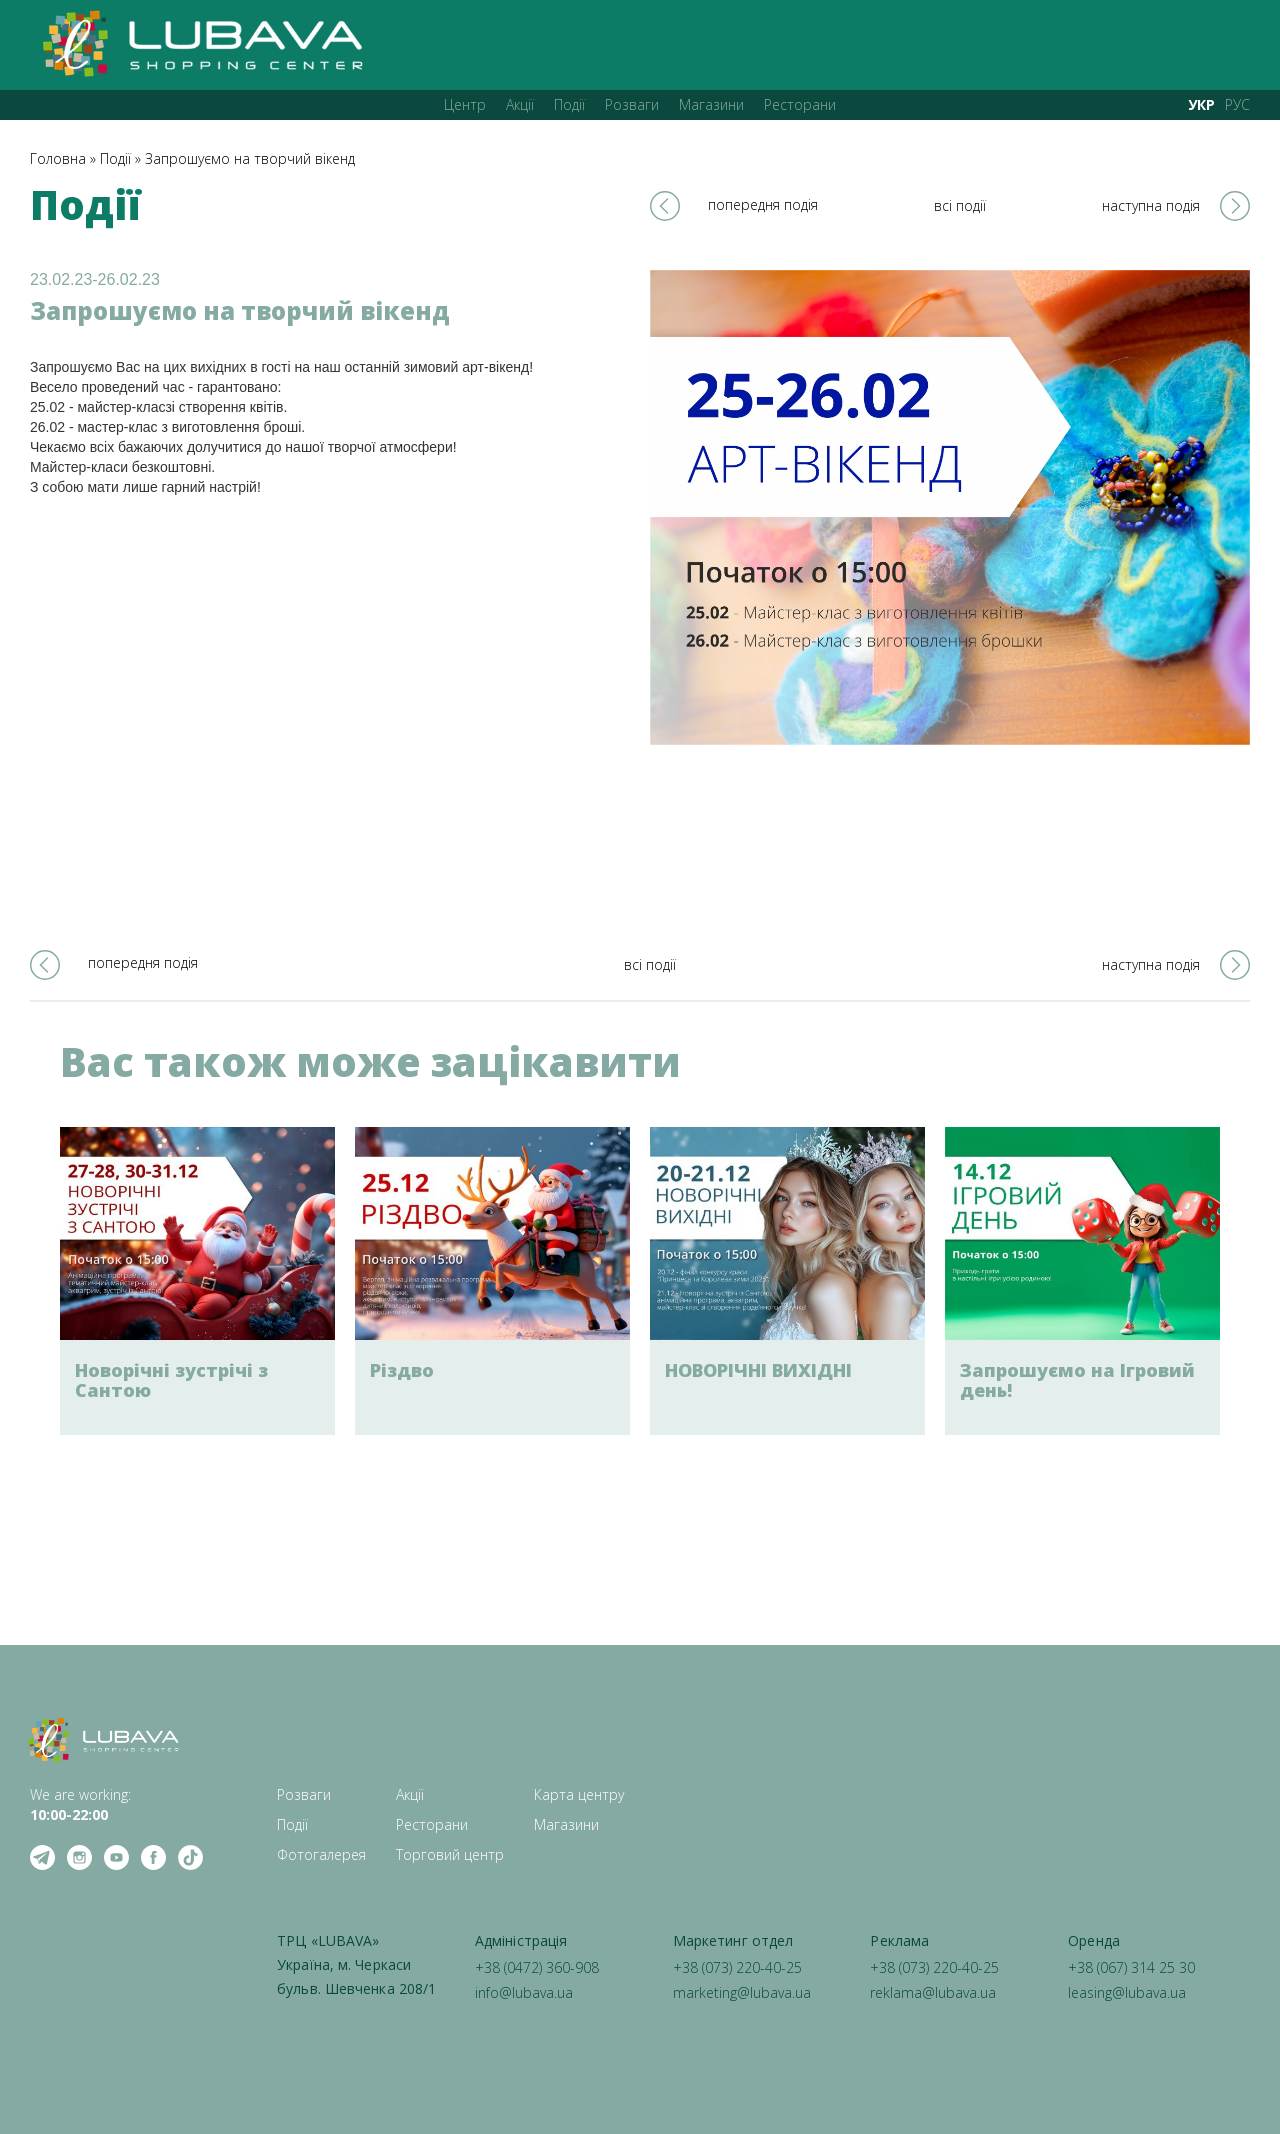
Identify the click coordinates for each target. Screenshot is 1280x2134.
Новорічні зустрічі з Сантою (171, 1380)
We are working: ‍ (80, 1804)
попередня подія (763, 204)
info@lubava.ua (524, 1992)
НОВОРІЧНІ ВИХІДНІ (758, 1370)
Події (569, 104)
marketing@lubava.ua (742, 1992)
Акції (520, 104)
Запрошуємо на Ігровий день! (1077, 1380)
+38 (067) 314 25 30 (1131, 1967)
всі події (960, 205)
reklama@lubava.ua (933, 1992)
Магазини (711, 104)
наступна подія (1151, 205)
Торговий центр (450, 1854)
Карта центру (579, 1794)
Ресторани (800, 104)
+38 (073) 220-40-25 (737, 1967)
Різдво (402, 1370)
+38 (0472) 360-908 (537, 1967)
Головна (58, 158)
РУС (1237, 104)
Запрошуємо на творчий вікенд (250, 158)
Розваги (632, 104)
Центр (465, 104)
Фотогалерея (321, 1854)
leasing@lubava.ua (1127, 1992)
